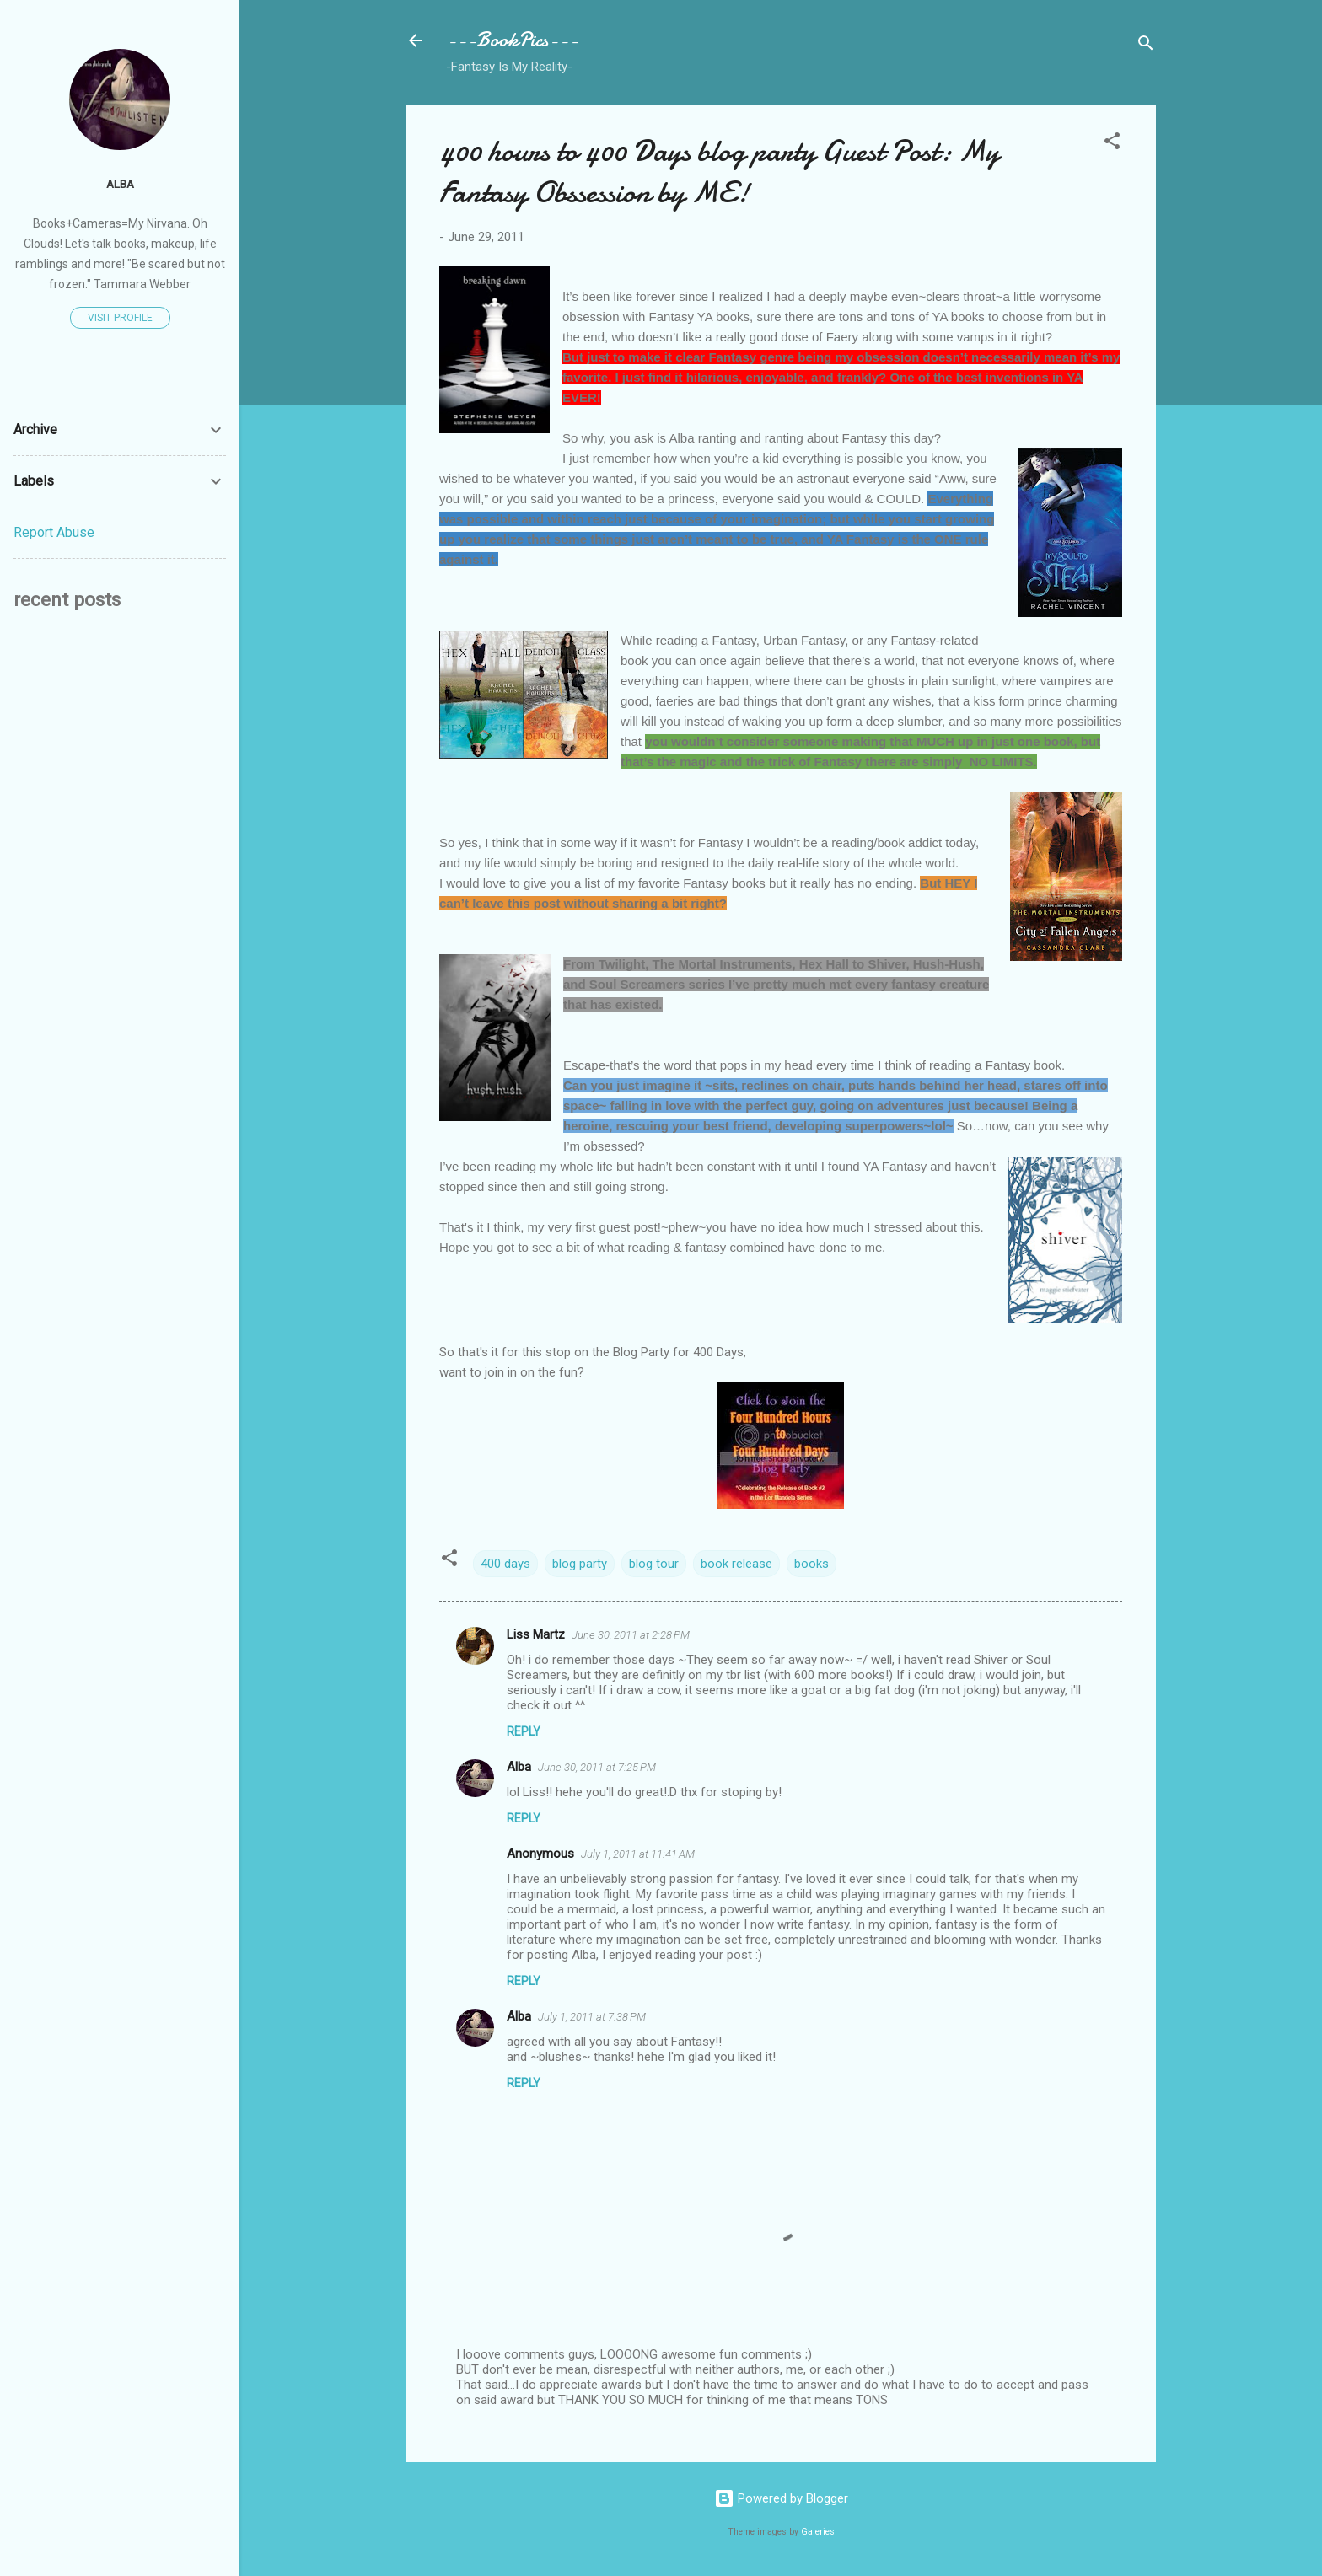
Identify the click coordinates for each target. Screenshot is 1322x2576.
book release (736, 1563)
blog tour (654, 1563)
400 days (505, 1563)
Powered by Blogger (781, 2498)
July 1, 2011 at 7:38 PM (592, 2016)
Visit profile (120, 318)
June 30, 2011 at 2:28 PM (631, 1635)
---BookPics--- (512, 40)
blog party (579, 1563)
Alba (519, 1766)
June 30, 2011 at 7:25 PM (597, 1767)
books (811, 1563)
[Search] (1146, 46)
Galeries (818, 2531)
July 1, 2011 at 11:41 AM (638, 1854)
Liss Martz (536, 1634)
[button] (1112, 144)
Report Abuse (53, 532)
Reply (523, 1731)
